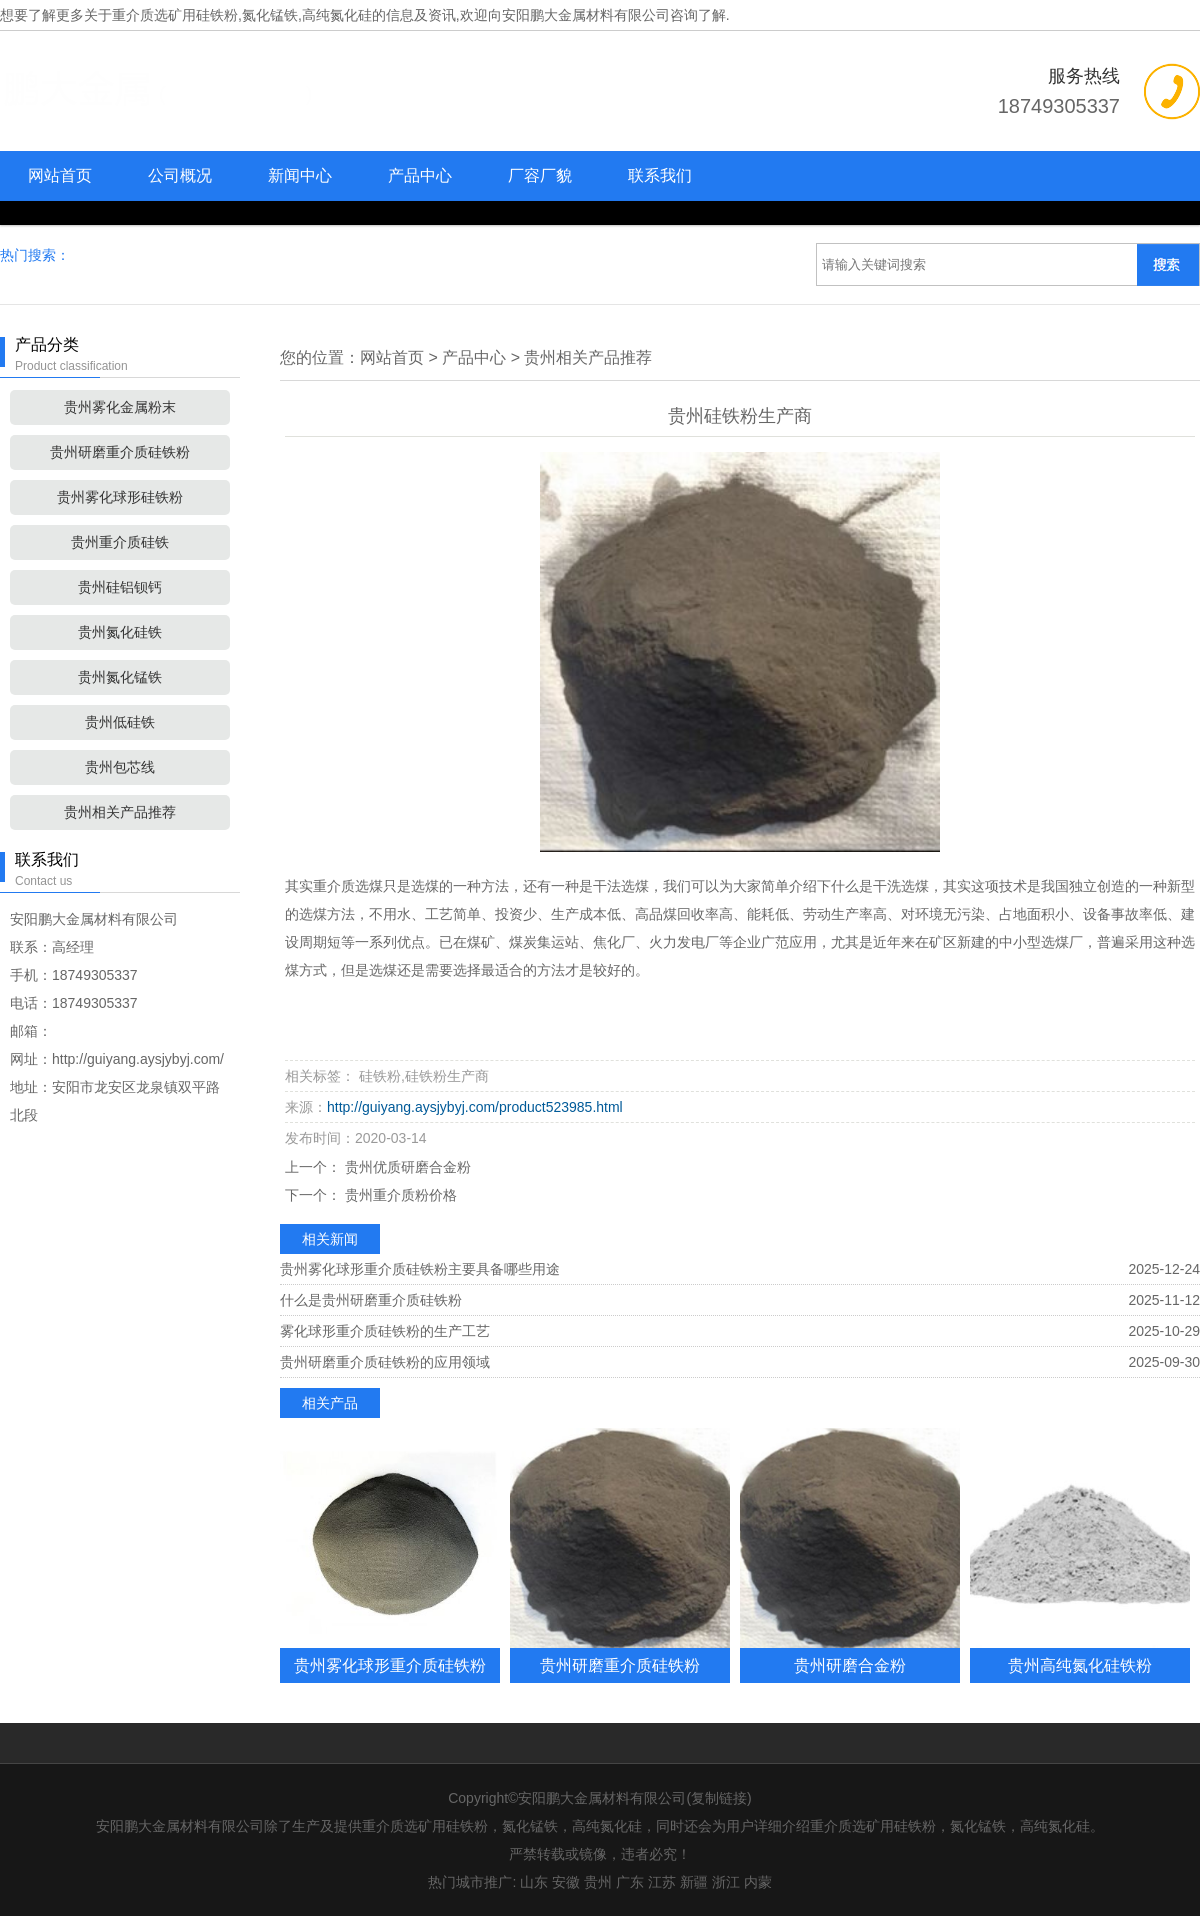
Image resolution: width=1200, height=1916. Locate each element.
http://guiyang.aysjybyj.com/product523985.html (475, 1107)
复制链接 (719, 1798)
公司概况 (180, 175)
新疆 (694, 1882)
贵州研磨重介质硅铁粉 (120, 452)
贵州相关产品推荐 (120, 812)
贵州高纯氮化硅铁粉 (1080, 1665)
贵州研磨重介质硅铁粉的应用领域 (385, 1362)
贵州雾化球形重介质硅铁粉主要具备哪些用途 (420, 1269)
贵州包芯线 (120, 767)
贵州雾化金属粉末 (120, 407)
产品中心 (420, 175)
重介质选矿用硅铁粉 (175, 15)
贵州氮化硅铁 (120, 632)
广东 (630, 1882)
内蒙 (758, 1882)
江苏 (662, 1882)
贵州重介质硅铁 (120, 542)
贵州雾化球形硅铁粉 (120, 497)
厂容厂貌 (540, 175)
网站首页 (60, 175)
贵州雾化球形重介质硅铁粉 (390, 1665)
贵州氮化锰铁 (120, 677)
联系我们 (660, 175)
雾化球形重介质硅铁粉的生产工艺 (385, 1331)
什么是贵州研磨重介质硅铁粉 (371, 1300)
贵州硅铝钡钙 (120, 587)
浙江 (726, 1882)
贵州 (598, 1882)
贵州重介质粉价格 (399, 1195)
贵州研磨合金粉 (850, 1665)
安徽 (566, 1882)
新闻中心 (300, 175)
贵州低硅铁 (120, 722)
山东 (534, 1882)
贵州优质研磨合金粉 (406, 1167)
